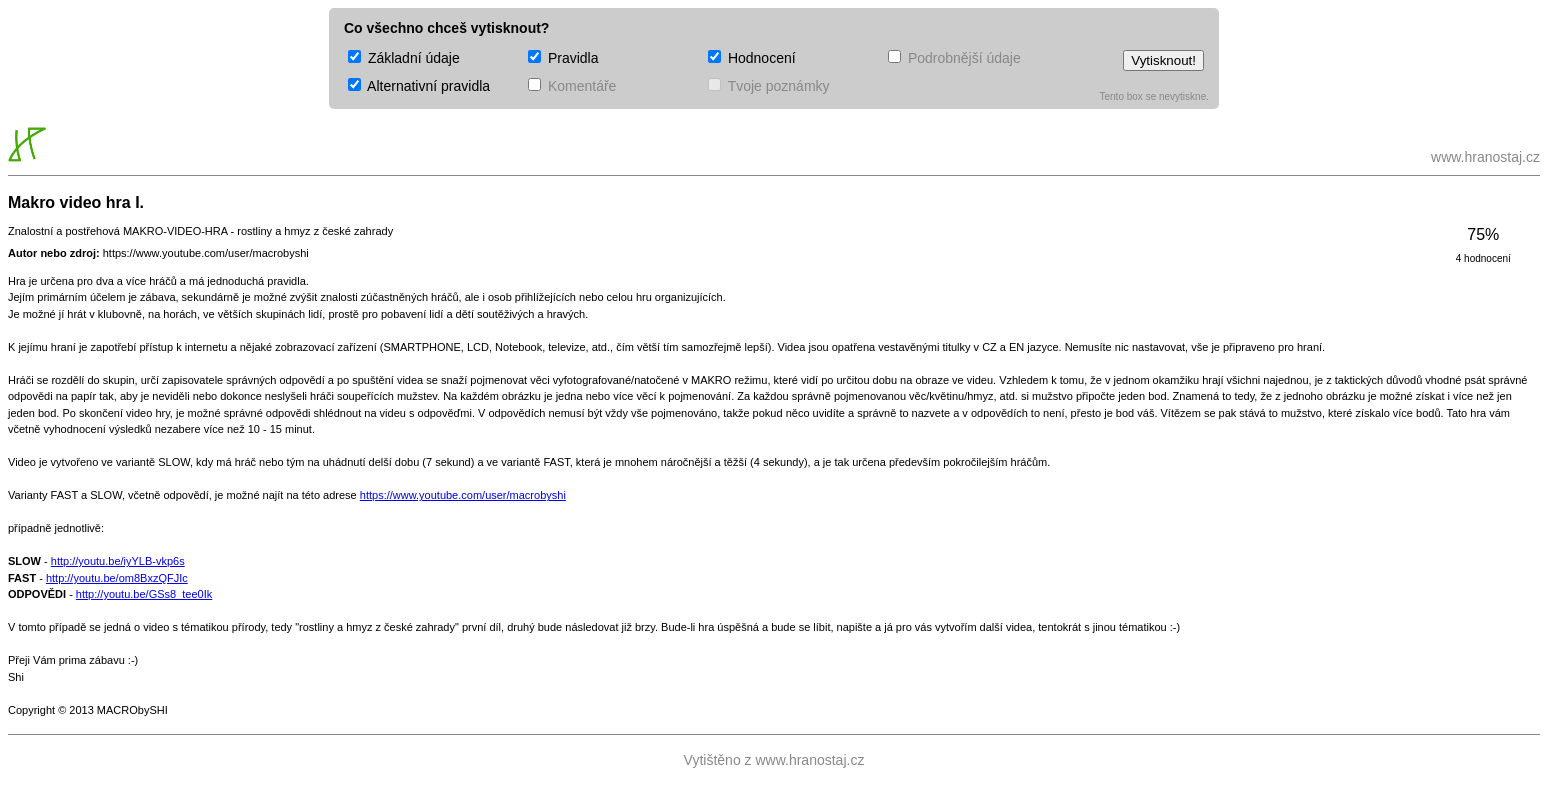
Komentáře (572, 86)
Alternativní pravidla (419, 86)
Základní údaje (404, 58)
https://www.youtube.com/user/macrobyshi (463, 495)
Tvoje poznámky (769, 86)
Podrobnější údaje (954, 58)
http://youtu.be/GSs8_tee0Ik (144, 594)
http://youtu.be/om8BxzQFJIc (117, 578)
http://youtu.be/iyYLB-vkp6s (118, 561)
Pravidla (563, 58)
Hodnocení (752, 58)
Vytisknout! (1163, 60)
